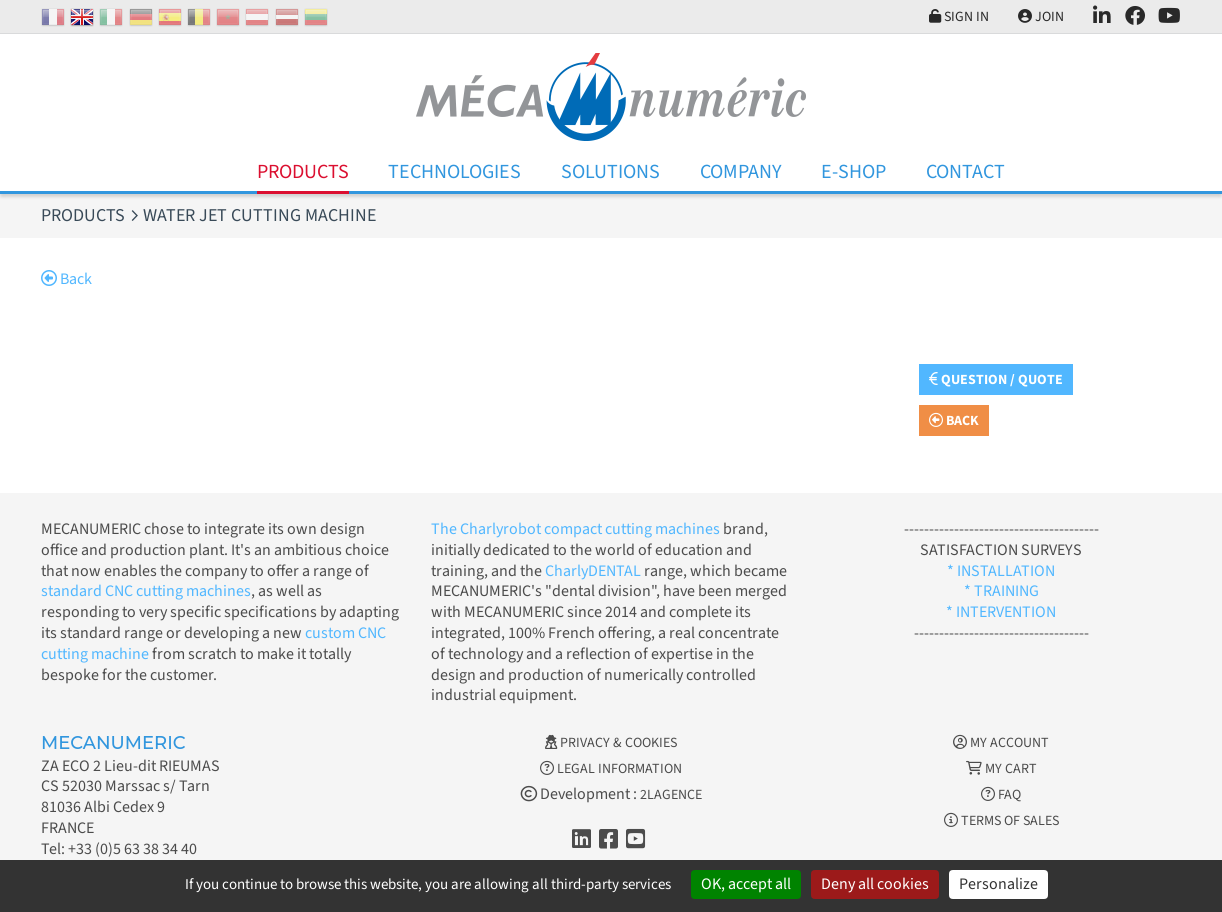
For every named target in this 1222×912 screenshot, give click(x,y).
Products (303, 172)
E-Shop (853, 172)
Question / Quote (996, 380)
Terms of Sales (1001, 821)
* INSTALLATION (1001, 571)
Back (66, 279)
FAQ (1001, 795)
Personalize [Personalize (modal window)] (998, 884)
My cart (1001, 769)
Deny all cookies (875, 884)
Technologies (454, 172)
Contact (965, 172)
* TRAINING (1001, 591)
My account (1001, 743)
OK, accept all (746, 884)
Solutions (610, 172)
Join (1041, 17)
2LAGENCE (671, 795)
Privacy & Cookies (611, 743)
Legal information (611, 769)
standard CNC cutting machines (146, 591)
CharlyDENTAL (594, 571)
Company (741, 172)
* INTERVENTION (1001, 612)
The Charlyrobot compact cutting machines (575, 529)
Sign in (959, 17)
